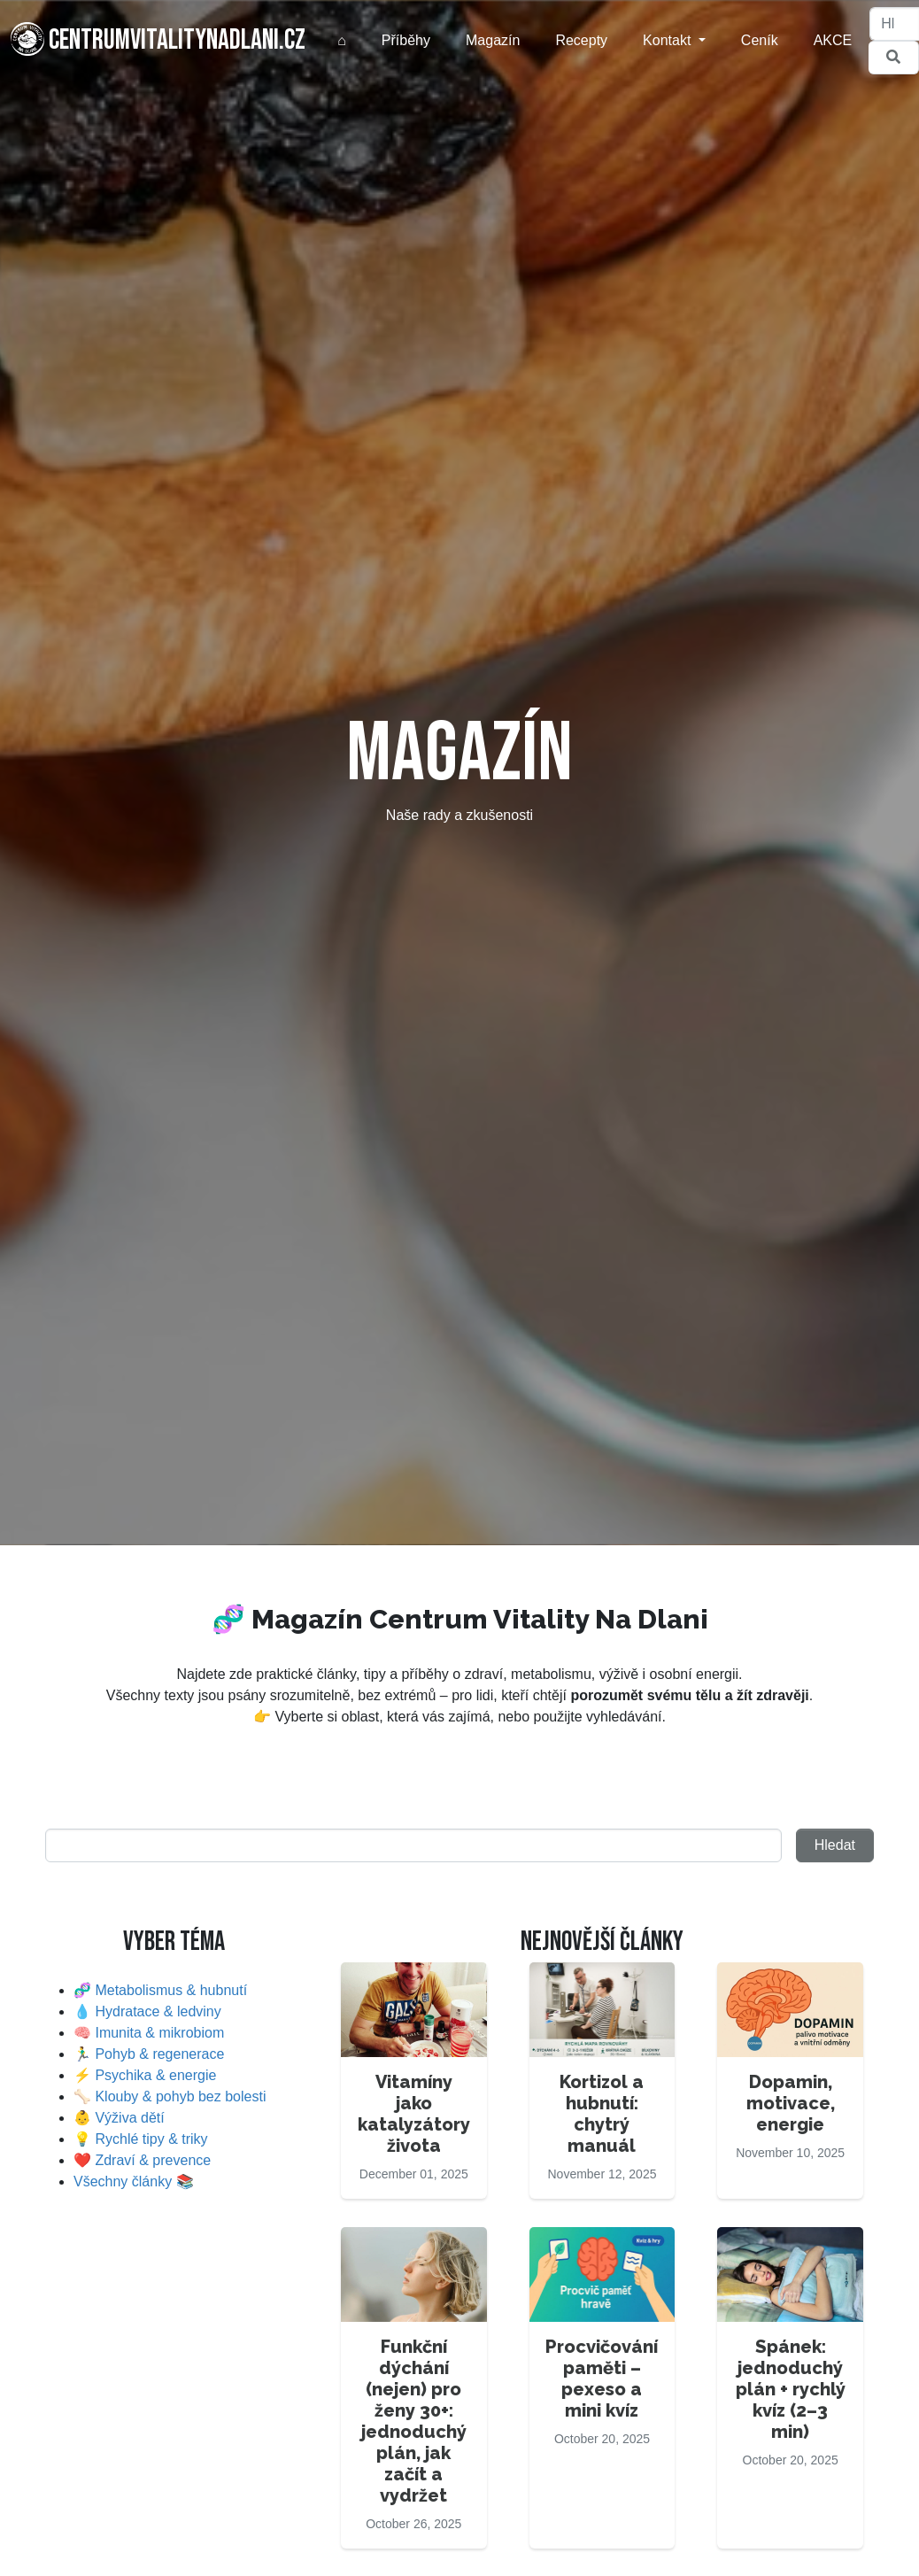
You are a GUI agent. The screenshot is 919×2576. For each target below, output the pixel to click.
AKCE (833, 40)
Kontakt (669, 40)
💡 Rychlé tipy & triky (140, 2139)
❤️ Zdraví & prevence (142, 2160)
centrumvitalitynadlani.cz (158, 40)
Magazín (493, 40)
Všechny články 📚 (133, 2181)
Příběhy (406, 40)
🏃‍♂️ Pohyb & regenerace (148, 2054)
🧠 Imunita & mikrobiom (148, 2032)
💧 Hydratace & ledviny (147, 2011)
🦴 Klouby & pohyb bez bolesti (169, 2096)
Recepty (581, 40)
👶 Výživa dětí (119, 2117)
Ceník (759, 40)
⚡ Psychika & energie (144, 2075)
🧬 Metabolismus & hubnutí (160, 1990)
